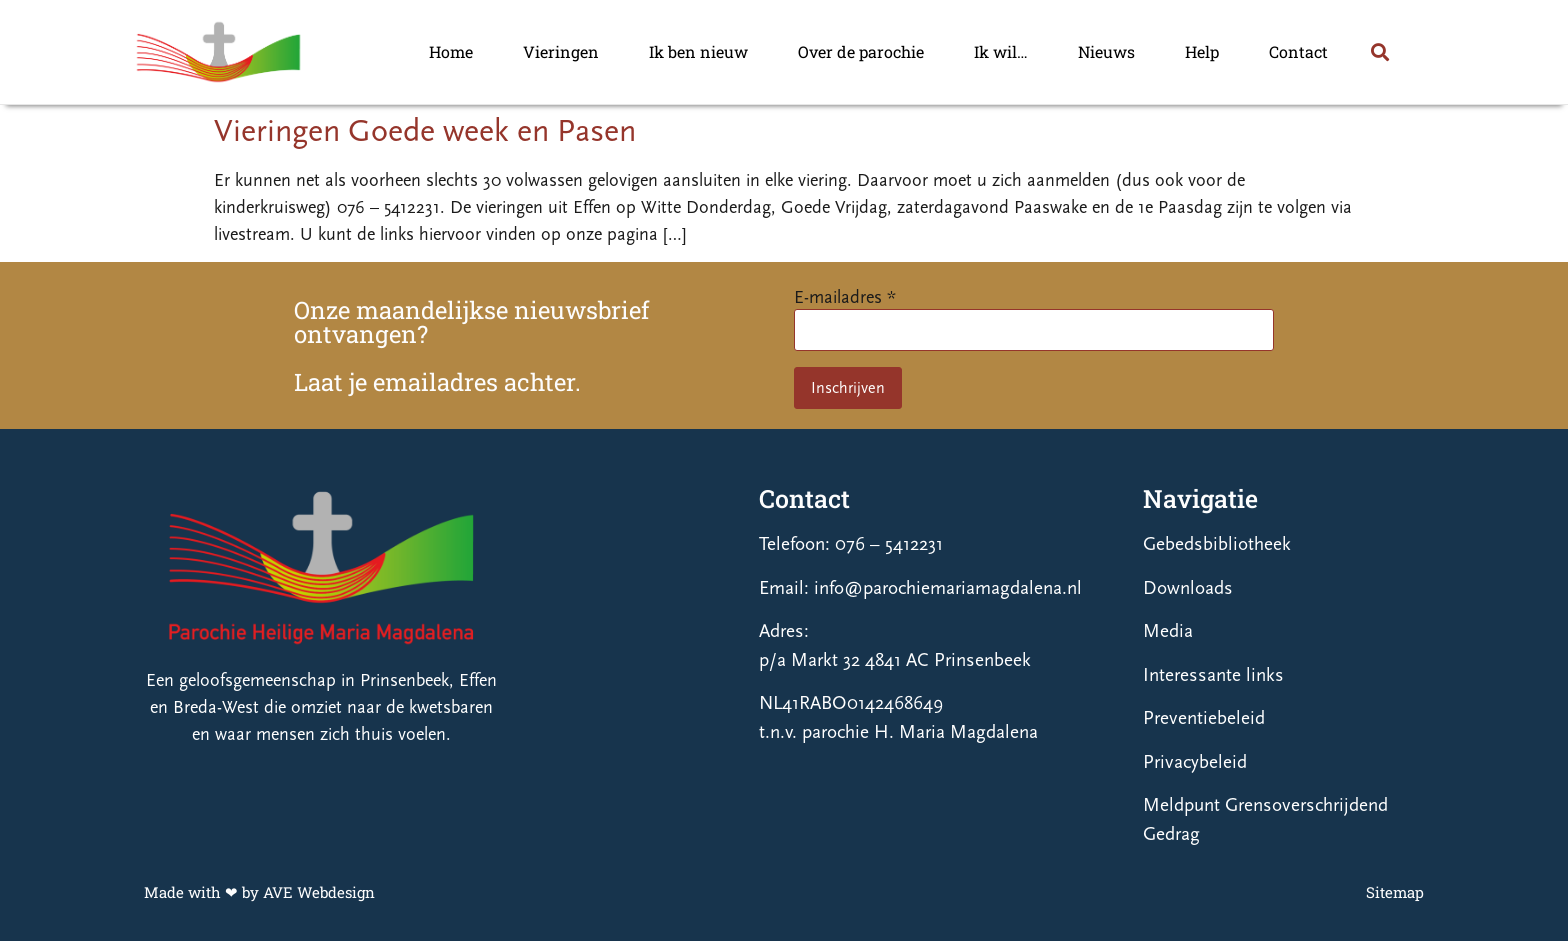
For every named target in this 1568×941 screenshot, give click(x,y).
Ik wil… (1001, 51)
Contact (1298, 51)
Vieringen (561, 51)
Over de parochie (861, 51)
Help (1202, 51)
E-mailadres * (845, 297)
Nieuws (1106, 51)
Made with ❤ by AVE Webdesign (259, 892)
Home (451, 51)
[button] (1379, 52)
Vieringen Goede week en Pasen (425, 131)
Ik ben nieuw (698, 51)
